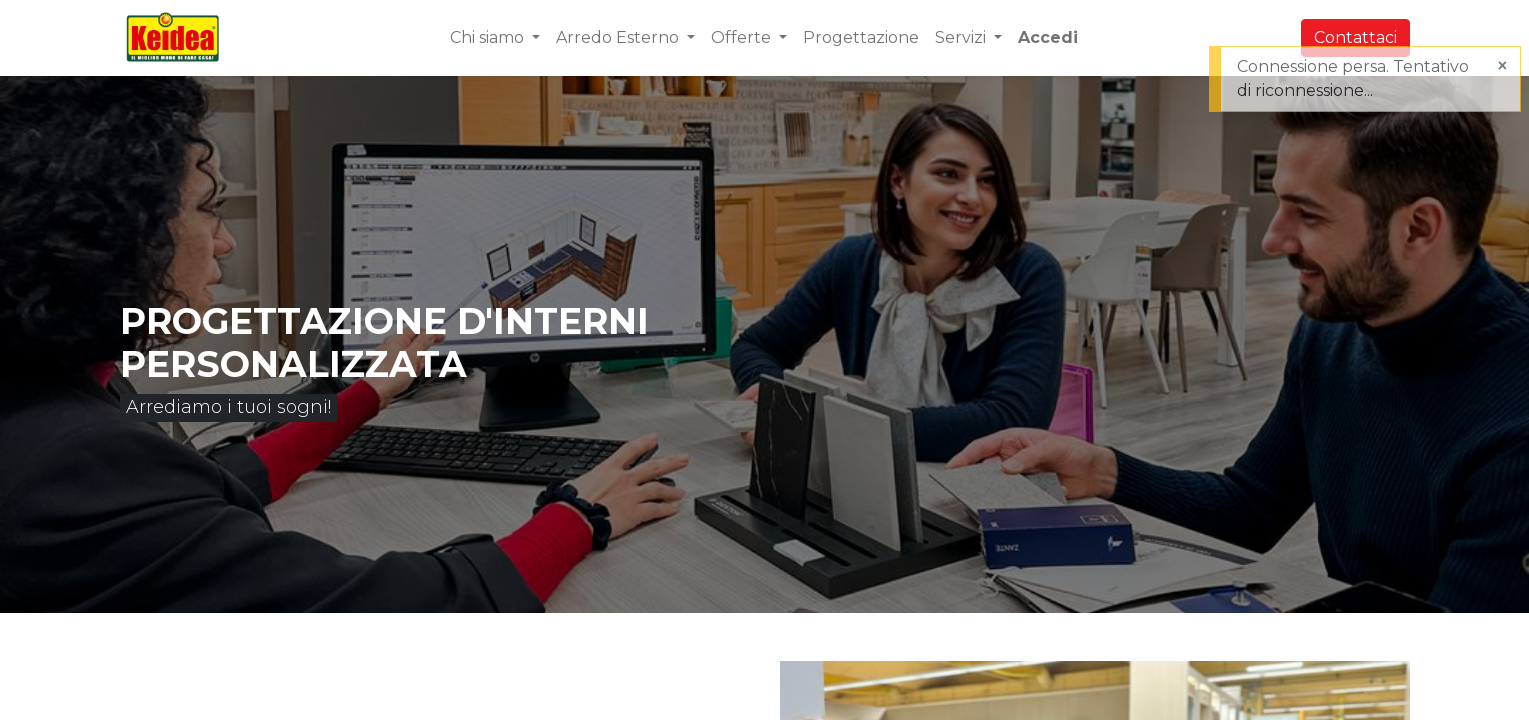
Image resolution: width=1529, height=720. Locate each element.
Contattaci (1355, 37)
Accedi (1048, 37)
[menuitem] (861, 38)
